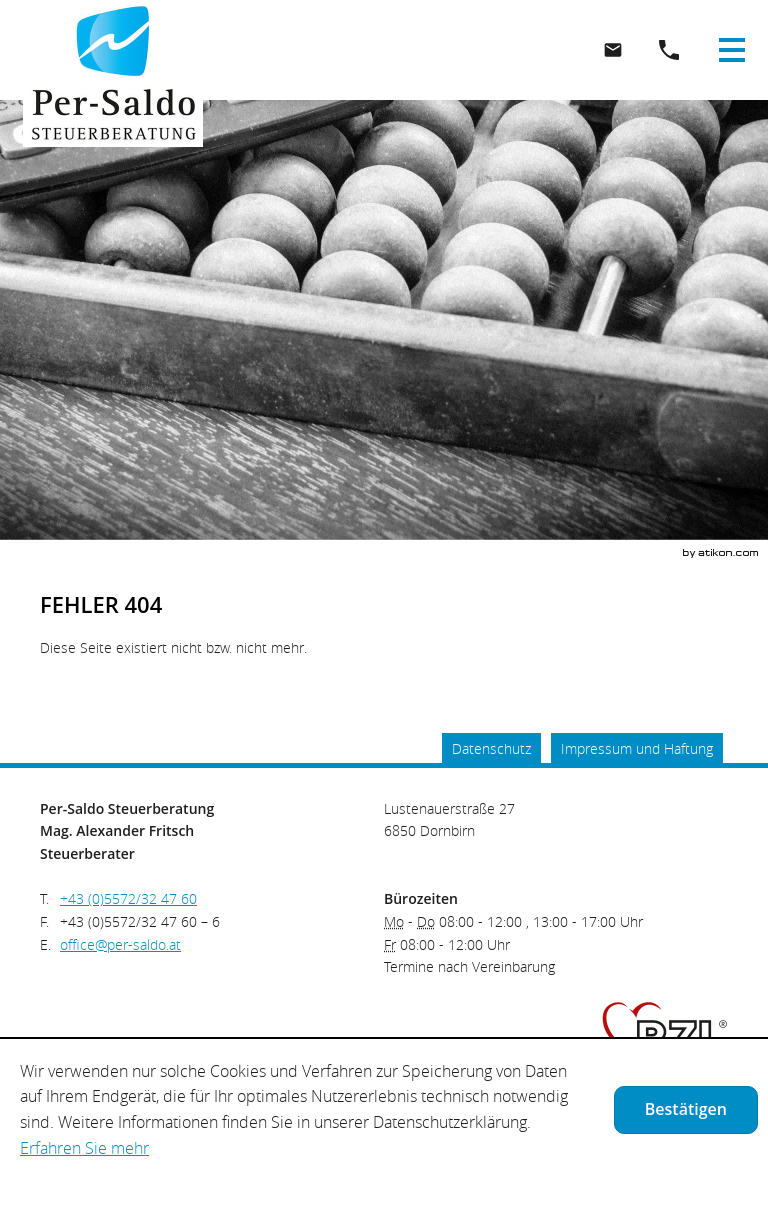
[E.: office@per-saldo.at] (613, 50)
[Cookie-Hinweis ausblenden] (686, 1110)
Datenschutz (491, 748)
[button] (669, 50)
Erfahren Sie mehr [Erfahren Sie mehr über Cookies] (84, 1148)
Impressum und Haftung (637, 748)
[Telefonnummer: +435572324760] (128, 899)
